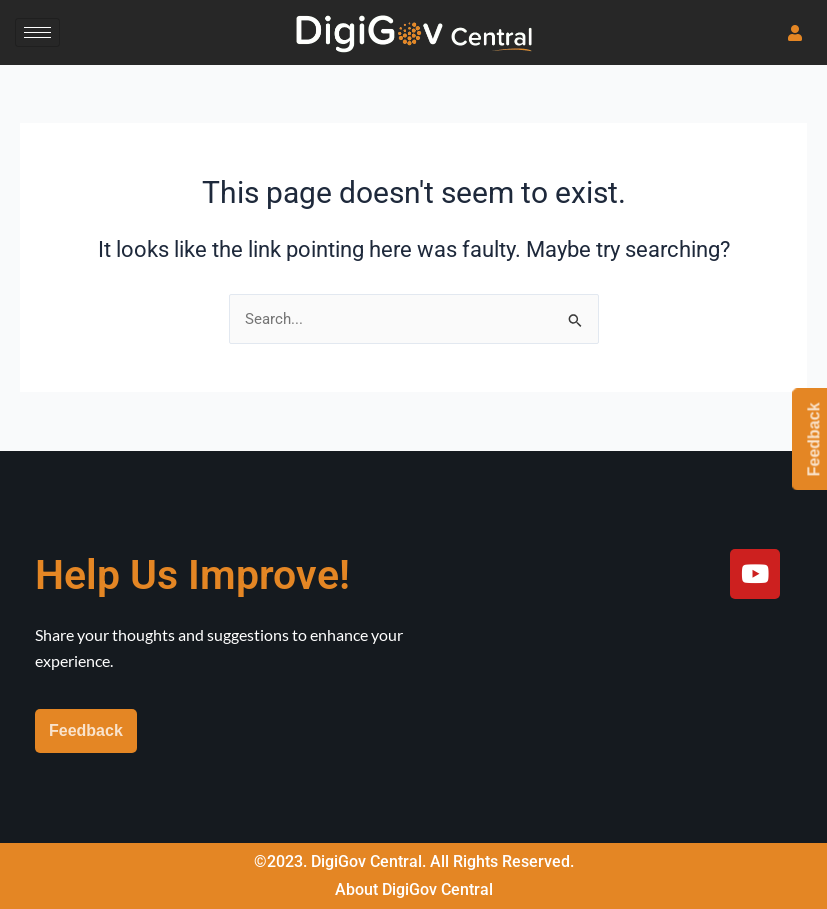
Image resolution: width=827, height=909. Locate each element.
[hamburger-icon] (37, 32)
